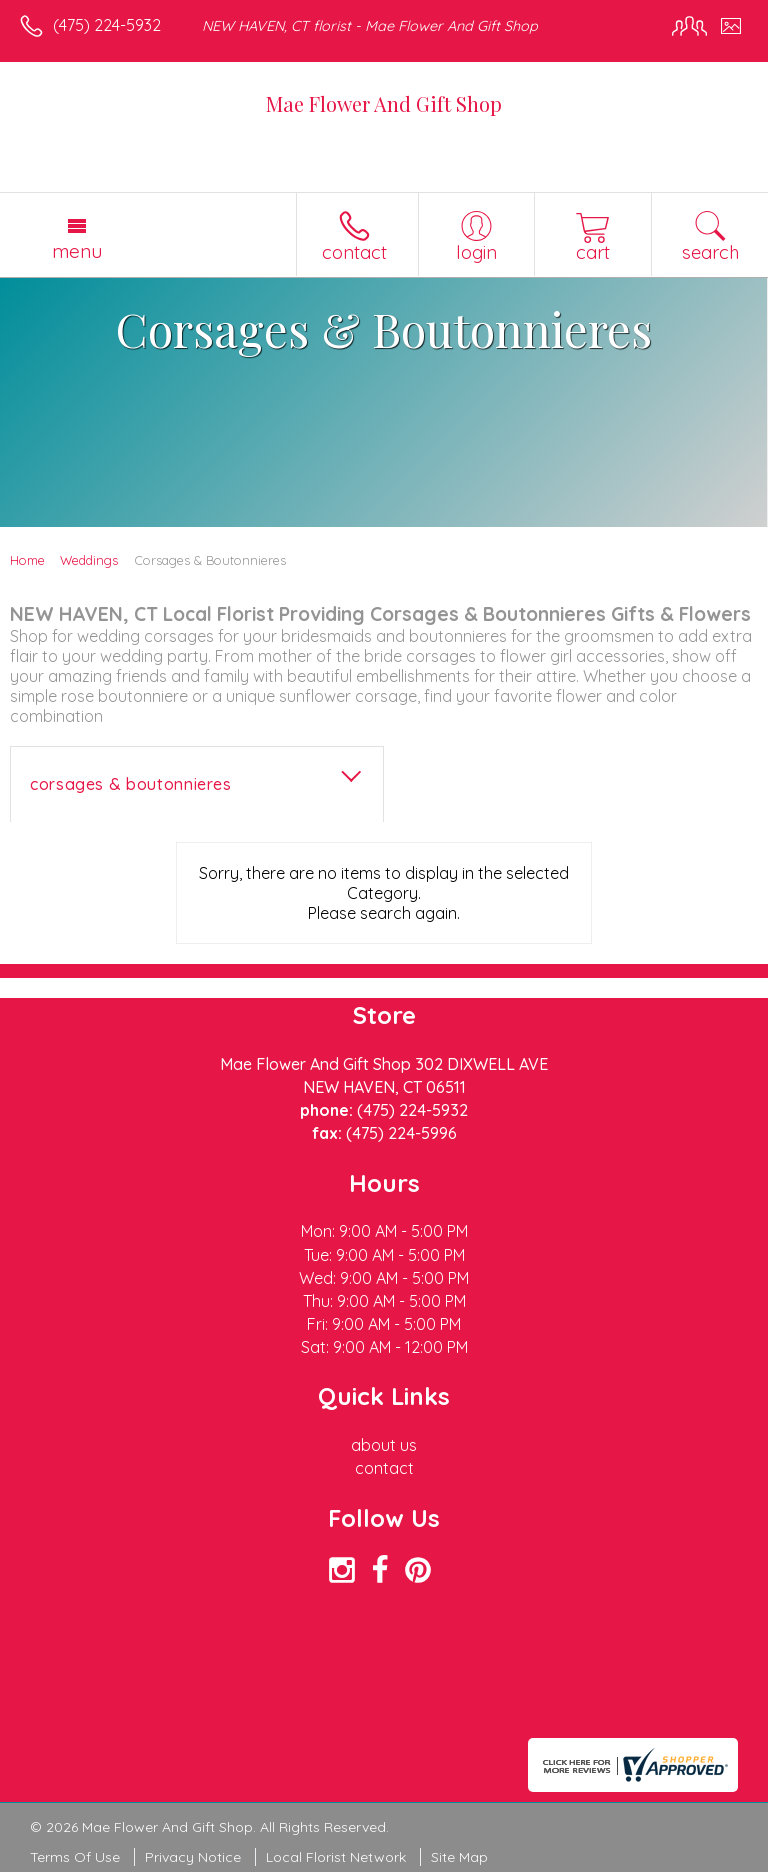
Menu (77, 251)
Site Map (459, 1857)
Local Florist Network (336, 1857)
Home (27, 560)
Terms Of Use (75, 1857)
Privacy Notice (193, 1857)
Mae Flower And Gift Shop (384, 103)
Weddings (89, 560)
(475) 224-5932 (107, 25)
